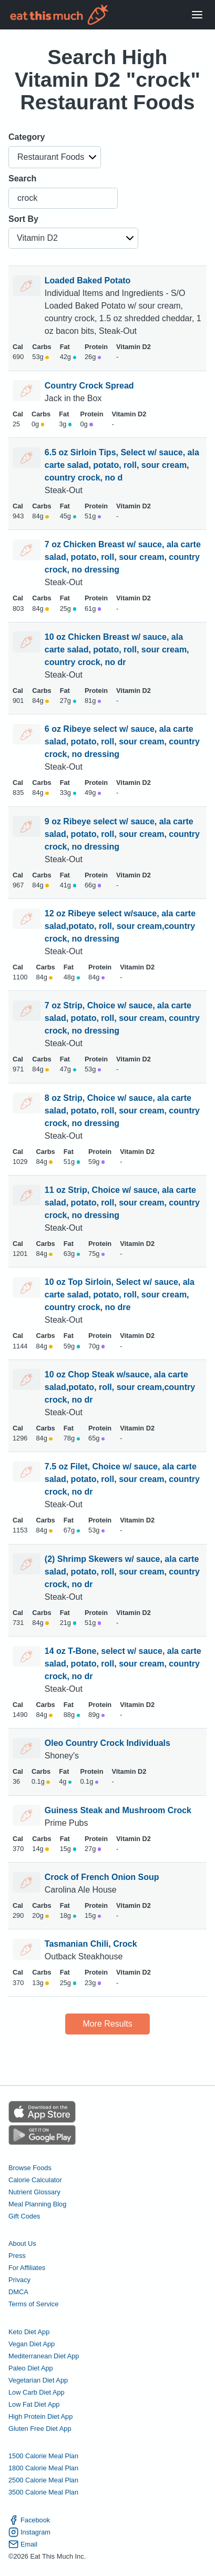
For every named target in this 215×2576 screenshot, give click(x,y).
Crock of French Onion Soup (102, 1877)
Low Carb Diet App (36, 2392)
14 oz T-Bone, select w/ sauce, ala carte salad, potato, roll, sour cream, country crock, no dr (123, 1664)
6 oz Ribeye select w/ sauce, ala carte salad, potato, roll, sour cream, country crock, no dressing (122, 741)
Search (22, 178)
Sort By (23, 218)
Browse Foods (30, 2168)
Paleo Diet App (30, 2368)
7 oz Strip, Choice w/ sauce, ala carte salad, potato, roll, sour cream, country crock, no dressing (122, 1018)
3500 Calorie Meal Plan (43, 2492)
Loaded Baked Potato (88, 280)
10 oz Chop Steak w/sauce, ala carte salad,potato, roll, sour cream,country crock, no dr (120, 1387)
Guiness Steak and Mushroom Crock (118, 1810)
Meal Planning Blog (37, 2204)
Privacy (19, 2280)
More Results (107, 2023)
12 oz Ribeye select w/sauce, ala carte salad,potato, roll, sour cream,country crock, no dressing (120, 926)
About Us (22, 2243)
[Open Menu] (197, 15)
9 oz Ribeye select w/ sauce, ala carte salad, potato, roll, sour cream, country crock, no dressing (122, 834)
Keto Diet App (28, 2332)
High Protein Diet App (40, 2416)
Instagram (29, 2532)
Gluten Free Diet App (39, 2428)
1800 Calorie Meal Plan (43, 2468)
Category (26, 136)
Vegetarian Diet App (38, 2380)
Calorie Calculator (35, 2180)
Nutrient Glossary (34, 2192)
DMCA (18, 2292)
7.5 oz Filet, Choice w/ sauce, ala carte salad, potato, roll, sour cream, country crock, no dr (122, 1479)
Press (17, 2256)
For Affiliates (26, 2268)
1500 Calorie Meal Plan (43, 2456)
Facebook (29, 2520)
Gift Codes (24, 2216)
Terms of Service (33, 2304)
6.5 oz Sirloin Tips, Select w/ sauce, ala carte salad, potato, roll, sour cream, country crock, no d (122, 465)
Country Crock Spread (89, 385)
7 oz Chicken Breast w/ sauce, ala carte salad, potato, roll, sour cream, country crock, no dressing (123, 557)
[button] (54, 157)
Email (22, 2544)
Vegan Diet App (31, 2344)
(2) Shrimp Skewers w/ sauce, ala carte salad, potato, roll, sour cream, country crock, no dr (122, 1572)
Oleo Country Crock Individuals (107, 1743)
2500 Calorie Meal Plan (43, 2480)
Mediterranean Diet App (43, 2356)
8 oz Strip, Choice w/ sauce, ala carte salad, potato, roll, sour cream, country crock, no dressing (122, 1110)
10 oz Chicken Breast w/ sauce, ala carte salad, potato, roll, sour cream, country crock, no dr (117, 649)
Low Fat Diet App (33, 2404)
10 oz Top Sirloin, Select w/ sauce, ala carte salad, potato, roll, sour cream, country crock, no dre (119, 1294)
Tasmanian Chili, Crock (91, 1943)
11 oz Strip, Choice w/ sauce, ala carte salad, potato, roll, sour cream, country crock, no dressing (122, 1202)
